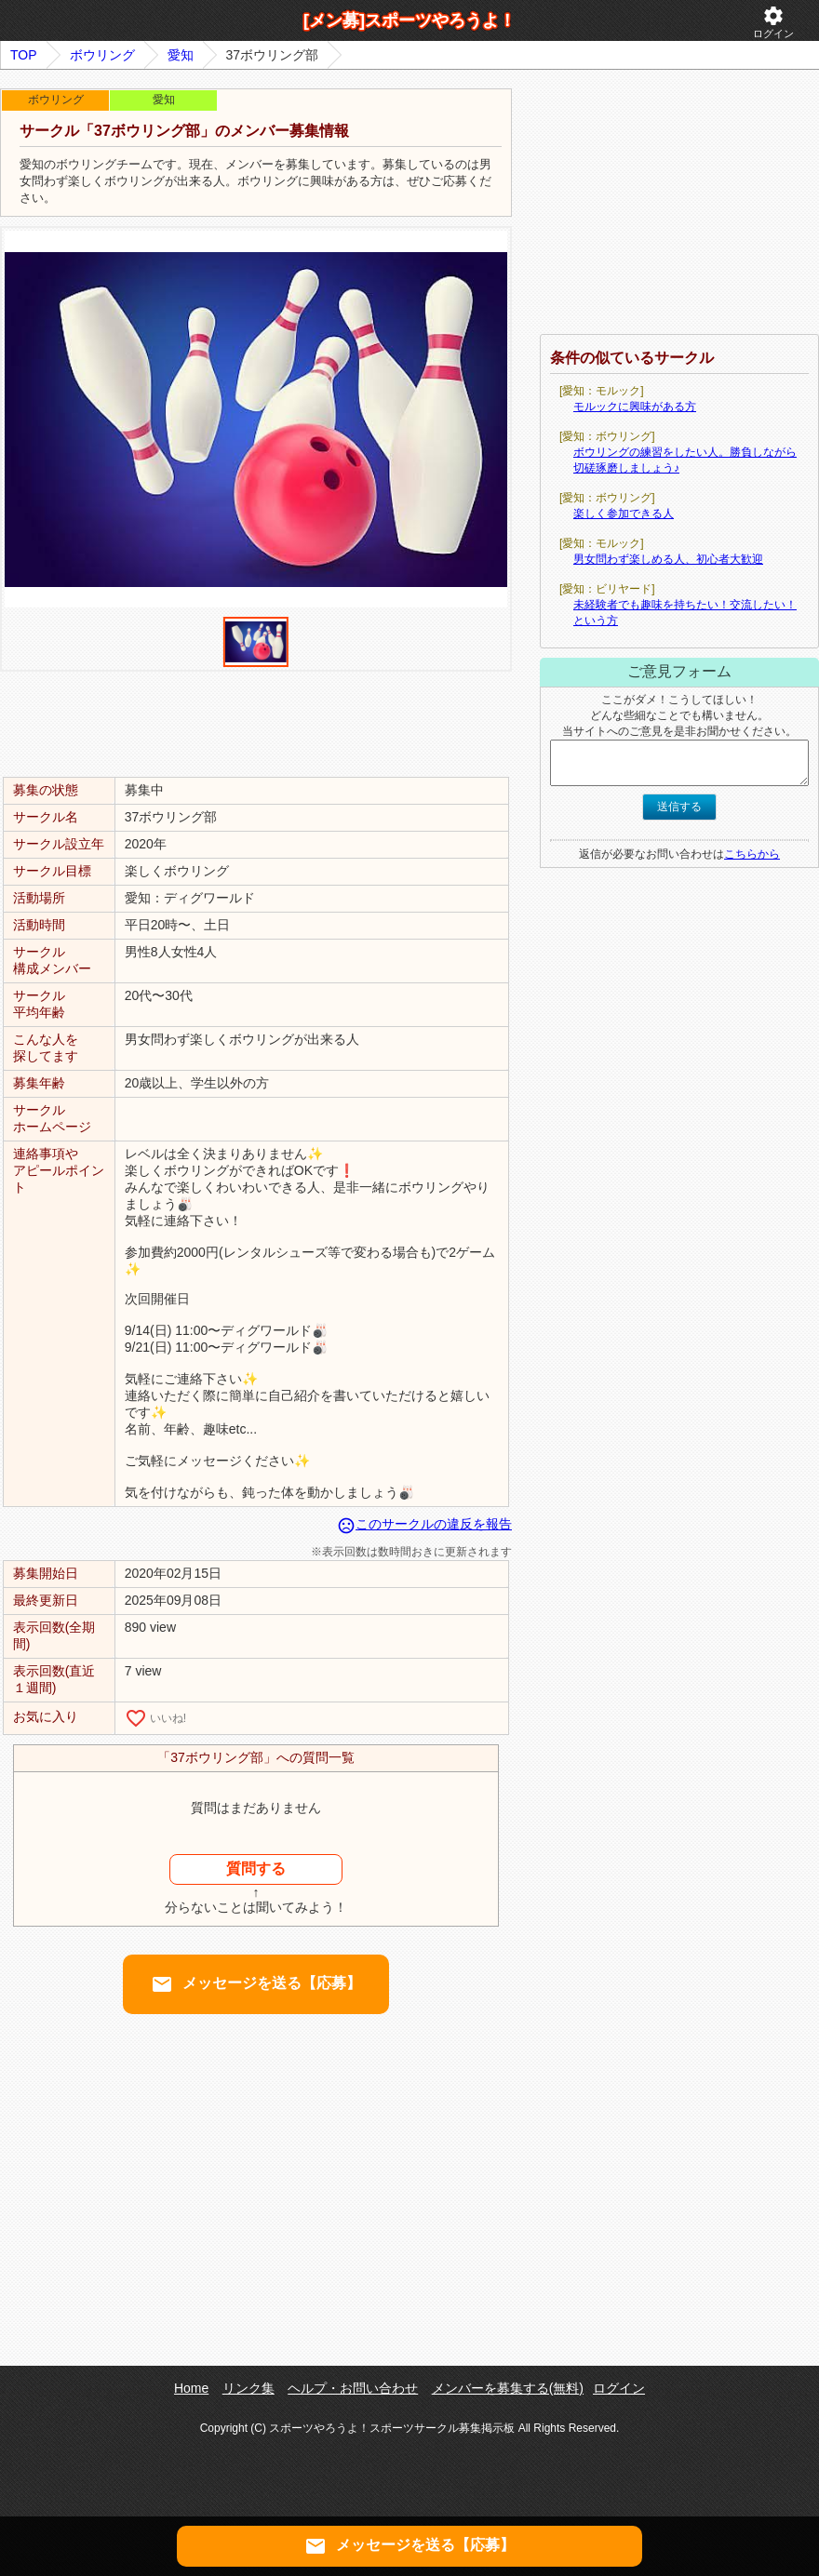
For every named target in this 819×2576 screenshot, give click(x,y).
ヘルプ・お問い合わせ (353, 2388)
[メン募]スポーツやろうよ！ (409, 20)
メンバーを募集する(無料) (508, 2388)
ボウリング (102, 54)
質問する (256, 1868)
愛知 (181, 54)
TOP (23, 54)
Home (191, 2388)
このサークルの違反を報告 (424, 1523)
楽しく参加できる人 (623, 513)
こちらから (752, 854)
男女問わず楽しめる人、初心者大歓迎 (668, 559)
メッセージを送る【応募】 (256, 1984)
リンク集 (248, 2388)
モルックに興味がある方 (634, 406)
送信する (679, 806)
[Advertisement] (256, 722)
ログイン (773, 22)
